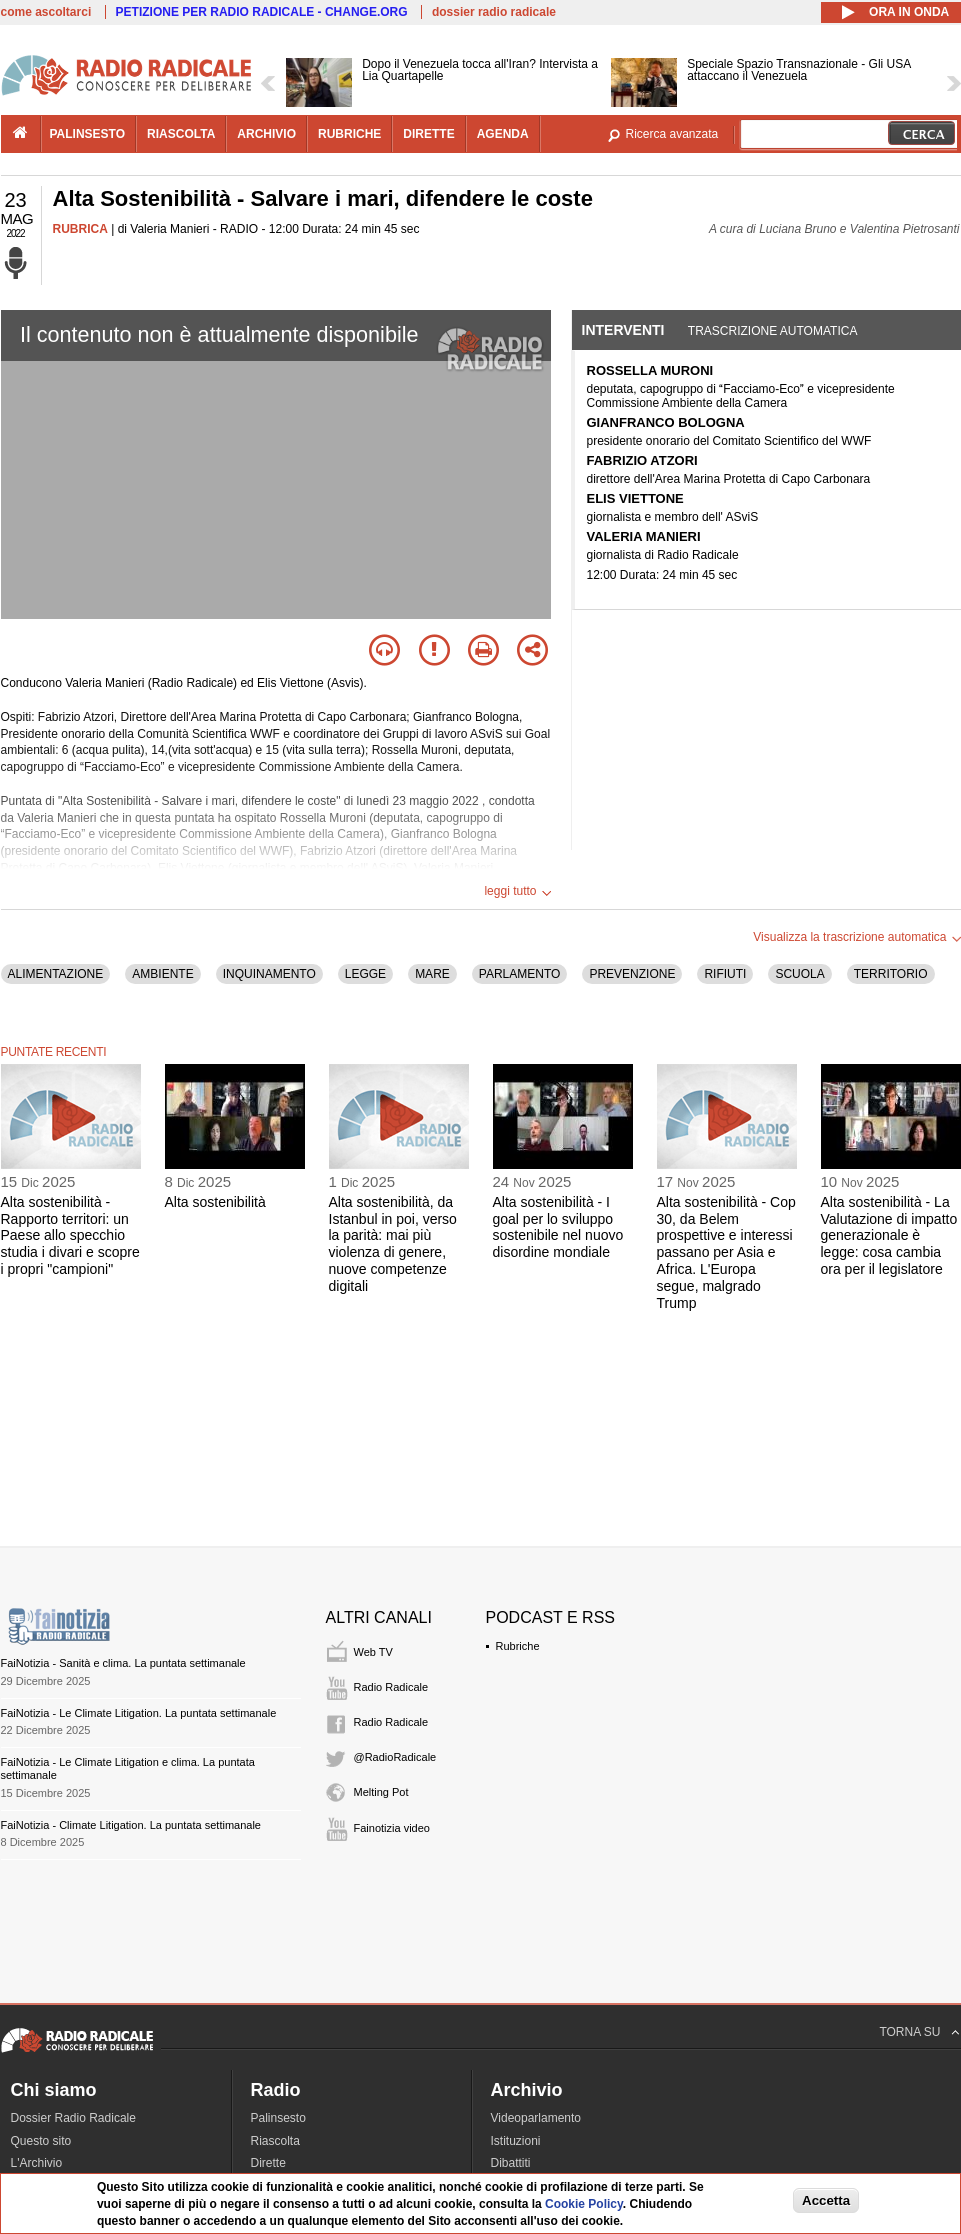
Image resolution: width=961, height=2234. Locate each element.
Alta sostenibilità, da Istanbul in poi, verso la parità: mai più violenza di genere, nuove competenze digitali (393, 1244)
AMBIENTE (162, 974)
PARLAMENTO (520, 974)
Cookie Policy (584, 2204)
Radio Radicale (391, 1687)
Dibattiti (511, 2163)
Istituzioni (516, 2141)
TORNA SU (909, 2032)
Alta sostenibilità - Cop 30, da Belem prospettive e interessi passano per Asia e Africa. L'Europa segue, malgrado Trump (726, 1252)
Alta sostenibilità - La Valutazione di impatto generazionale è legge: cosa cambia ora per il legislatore (889, 1235)
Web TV (373, 1652)
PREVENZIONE (632, 974)
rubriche (349, 134)
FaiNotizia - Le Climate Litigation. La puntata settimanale (139, 1713)
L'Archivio (37, 2163)
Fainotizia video (392, 1828)
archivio (266, 134)
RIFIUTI (725, 974)
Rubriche (518, 1646)
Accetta (826, 2200)
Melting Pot (381, 1792)
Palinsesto (278, 2118)
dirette (428, 134)
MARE (432, 974)
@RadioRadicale (395, 1757)
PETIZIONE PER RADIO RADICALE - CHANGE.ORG (262, 12)
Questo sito (41, 2141)
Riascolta (275, 2141)
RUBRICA (80, 229)
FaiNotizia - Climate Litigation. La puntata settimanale (131, 1825)
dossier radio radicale (494, 12)
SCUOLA (799, 974)
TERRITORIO (891, 974)
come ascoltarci (46, 12)
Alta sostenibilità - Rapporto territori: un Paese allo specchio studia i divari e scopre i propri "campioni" (70, 1235)
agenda (503, 134)
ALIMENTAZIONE (56, 974)
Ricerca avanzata (672, 134)
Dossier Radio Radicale (73, 2118)
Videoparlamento (536, 2118)
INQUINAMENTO (269, 974)
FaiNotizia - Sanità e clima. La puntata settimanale (123, 1663)
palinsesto (88, 134)
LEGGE (365, 974)
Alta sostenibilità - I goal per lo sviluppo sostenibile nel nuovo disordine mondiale (558, 1227)
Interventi (623, 330)
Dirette (268, 2163)
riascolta (181, 134)
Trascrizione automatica (773, 331)
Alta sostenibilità (215, 1202)
